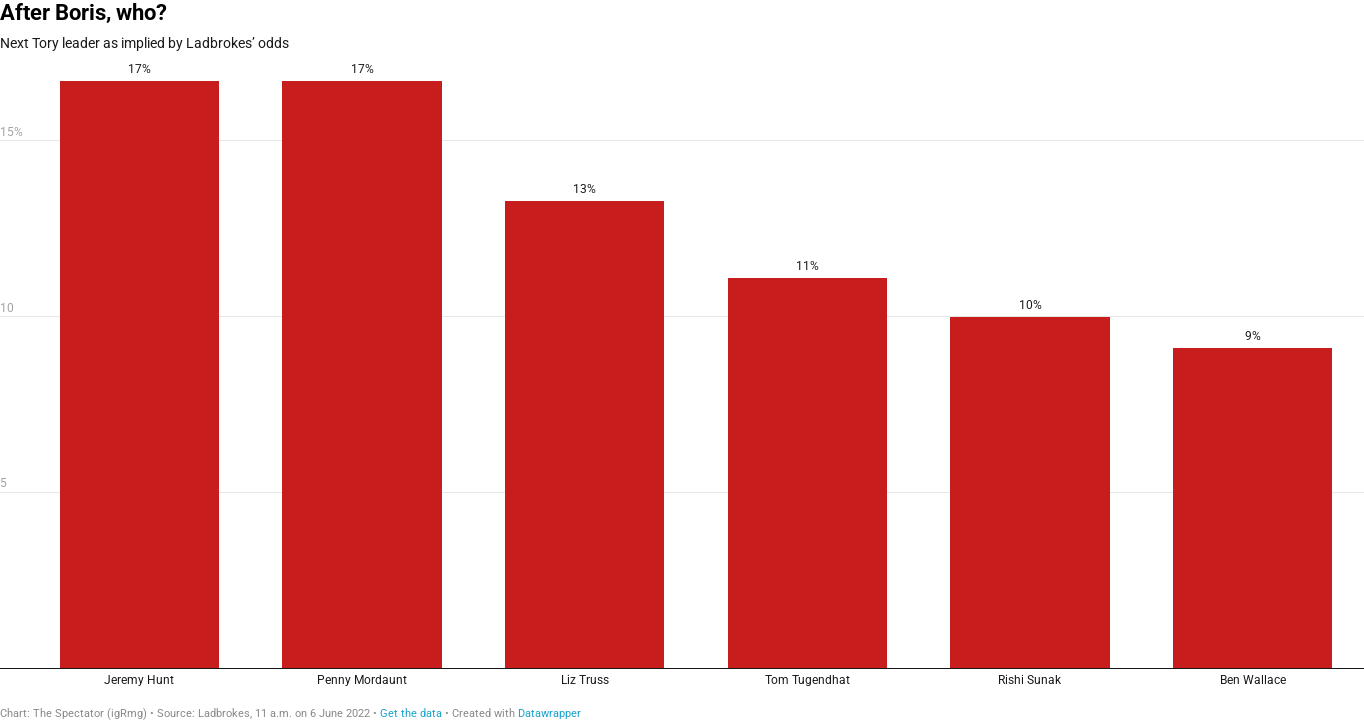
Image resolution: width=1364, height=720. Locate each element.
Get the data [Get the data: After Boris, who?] (411, 713)
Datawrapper (549, 713)
